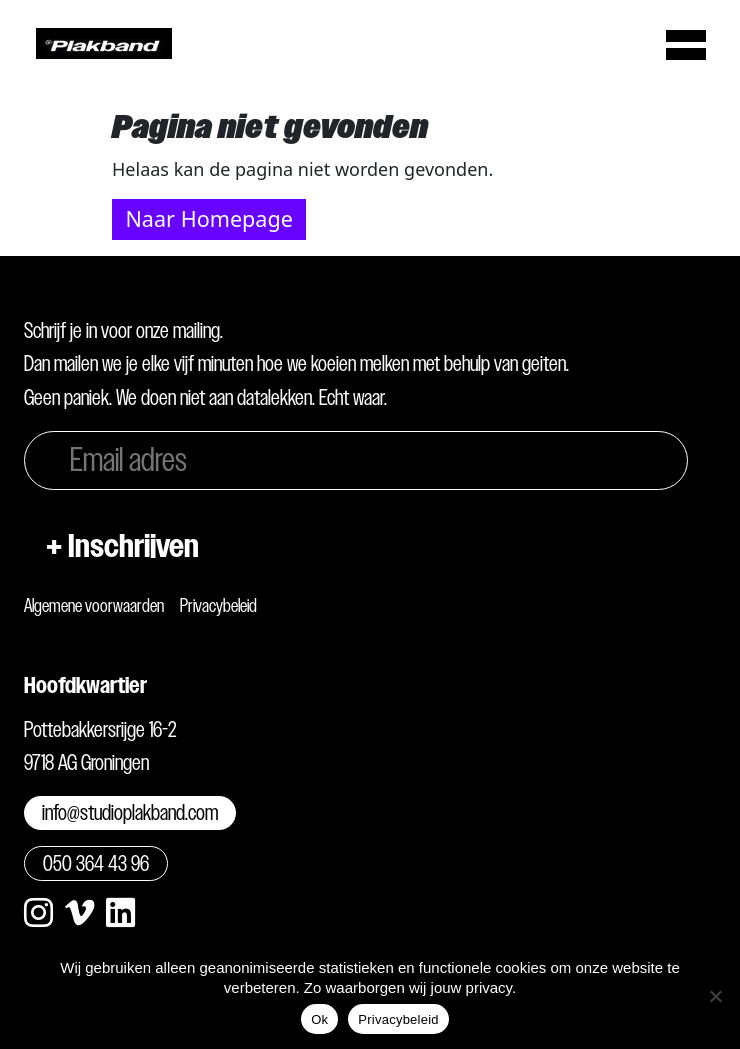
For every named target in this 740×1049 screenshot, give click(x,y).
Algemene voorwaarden (94, 605)
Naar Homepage (208, 218)
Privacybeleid (218, 605)
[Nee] (715, 996)
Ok (319, 1019)
